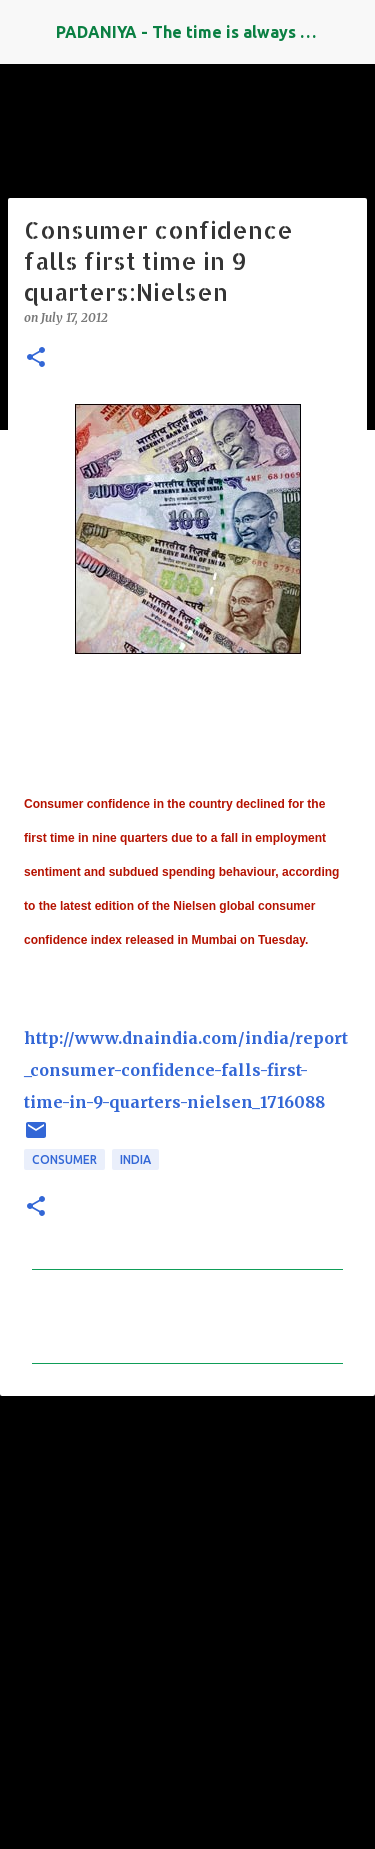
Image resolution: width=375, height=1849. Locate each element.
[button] (36, 358)
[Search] (347, 32)
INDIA (135, 1159)
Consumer (64, 1159)
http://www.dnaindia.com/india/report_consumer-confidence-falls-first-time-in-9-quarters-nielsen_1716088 (186, 1070)
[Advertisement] (187, 1613)
